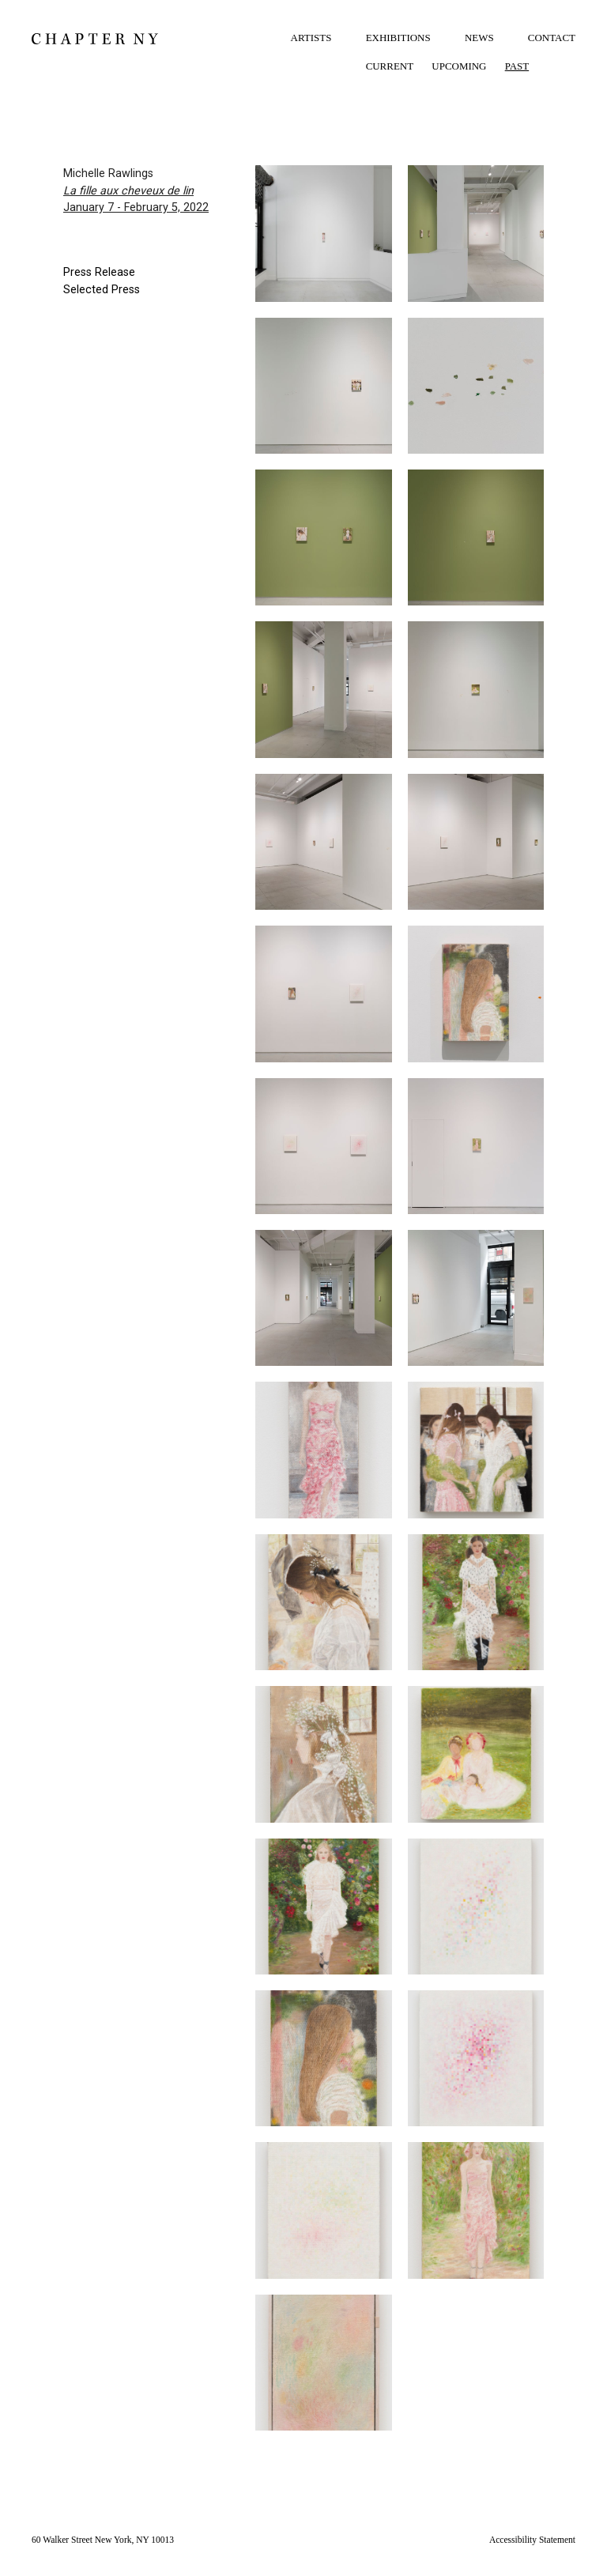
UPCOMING (459, 66)
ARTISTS (311, 37)
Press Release (99, 272)
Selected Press (101, 289)
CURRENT (389, 66)
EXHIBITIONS (398, 37)
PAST (517, 66)
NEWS (479, 37)
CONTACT (551, 37)
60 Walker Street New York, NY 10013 (103, 2539)
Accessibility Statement (532, 2539)
